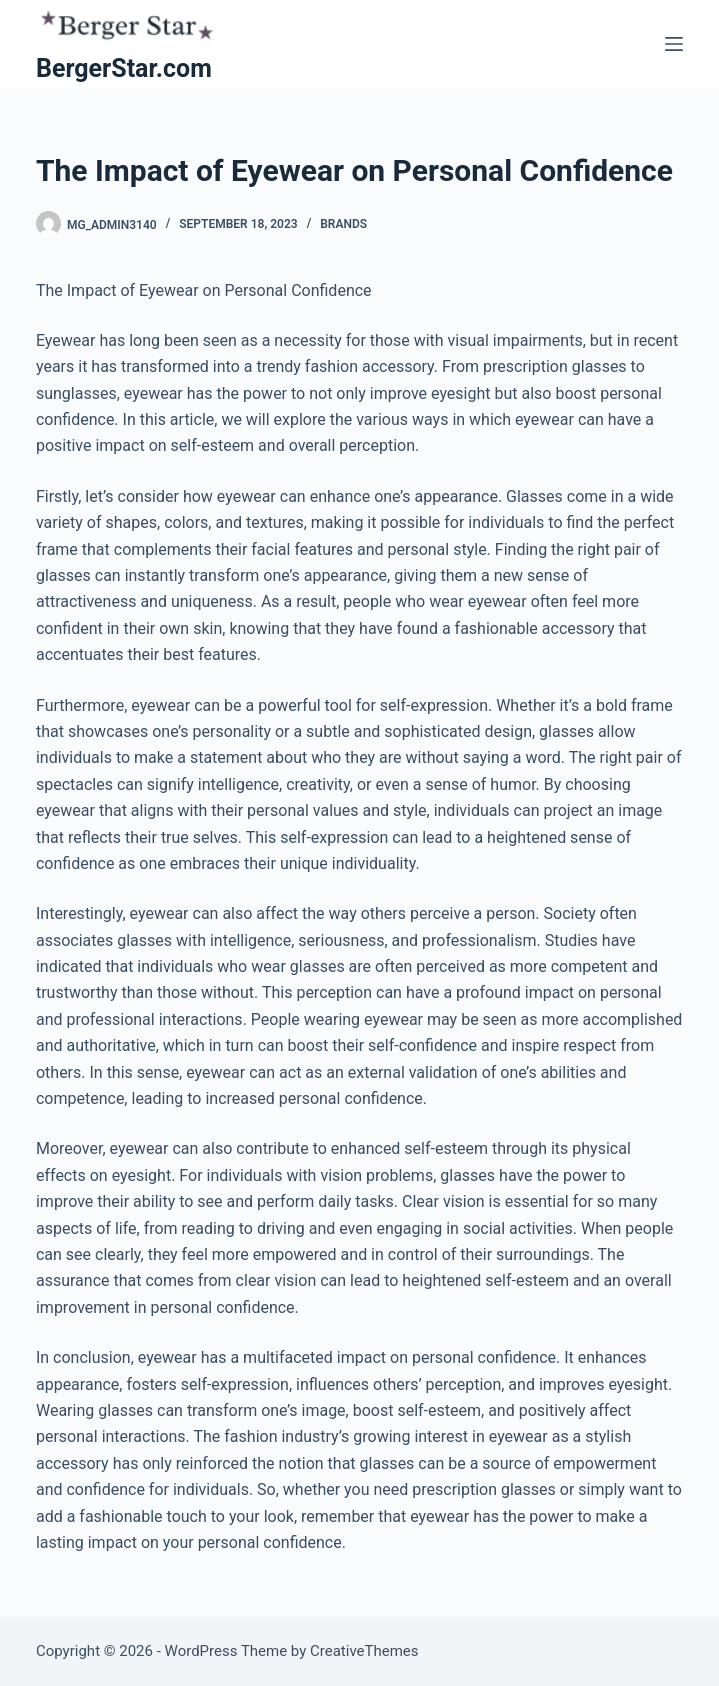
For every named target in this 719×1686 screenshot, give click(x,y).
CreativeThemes (364, 1651)
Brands (343, 224)
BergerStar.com (124, 68)
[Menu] (674, 44)
